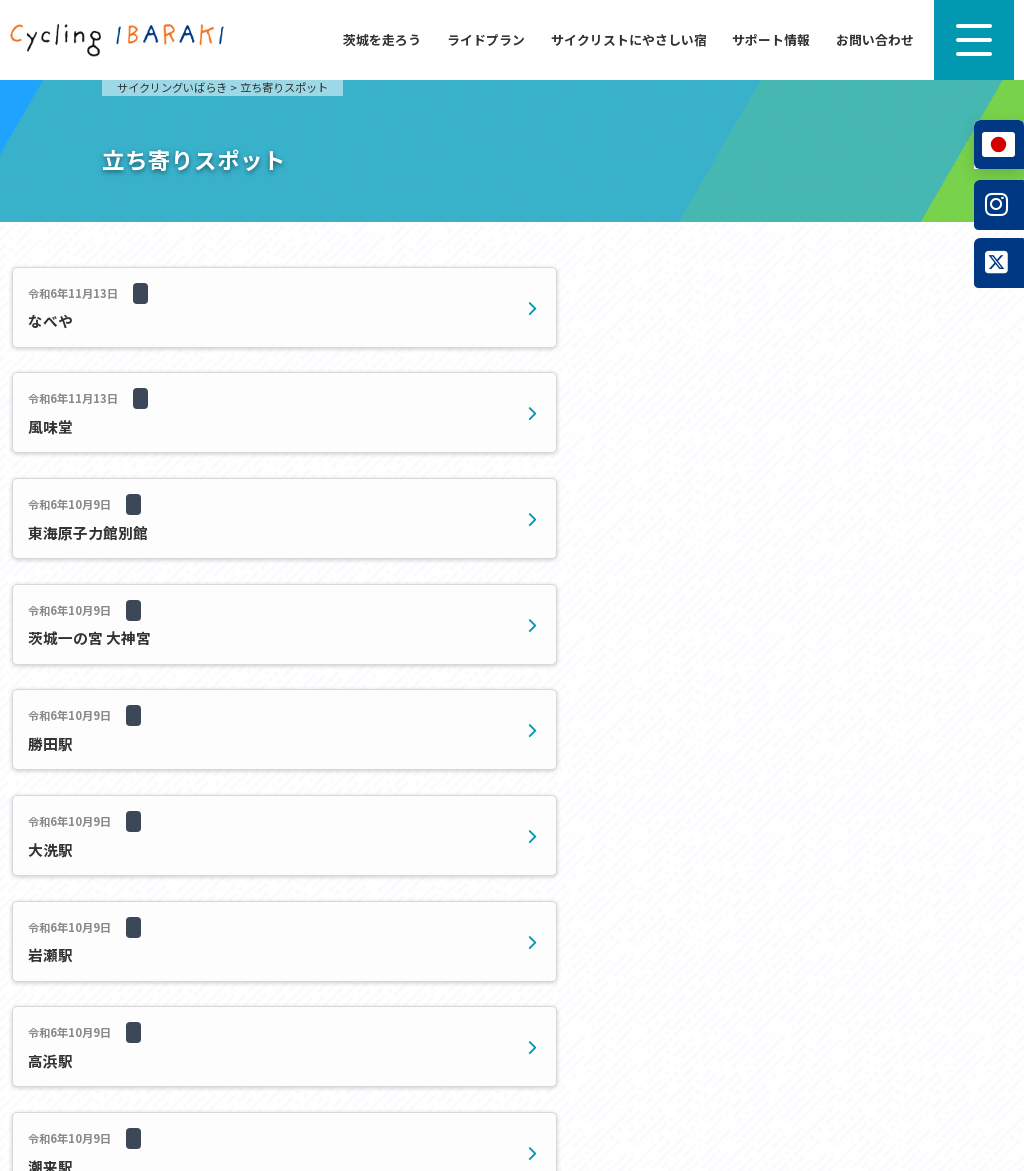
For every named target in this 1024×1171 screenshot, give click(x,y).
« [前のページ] (407, 615)
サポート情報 (771, 39)
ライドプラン (486, 39)
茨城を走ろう (382, 39)
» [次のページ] (695, 615)
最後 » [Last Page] (735, 615)
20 (611, 615)
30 (643, 615)
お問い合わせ (875, 39)
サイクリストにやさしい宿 (629, 39)
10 (579, 615)
